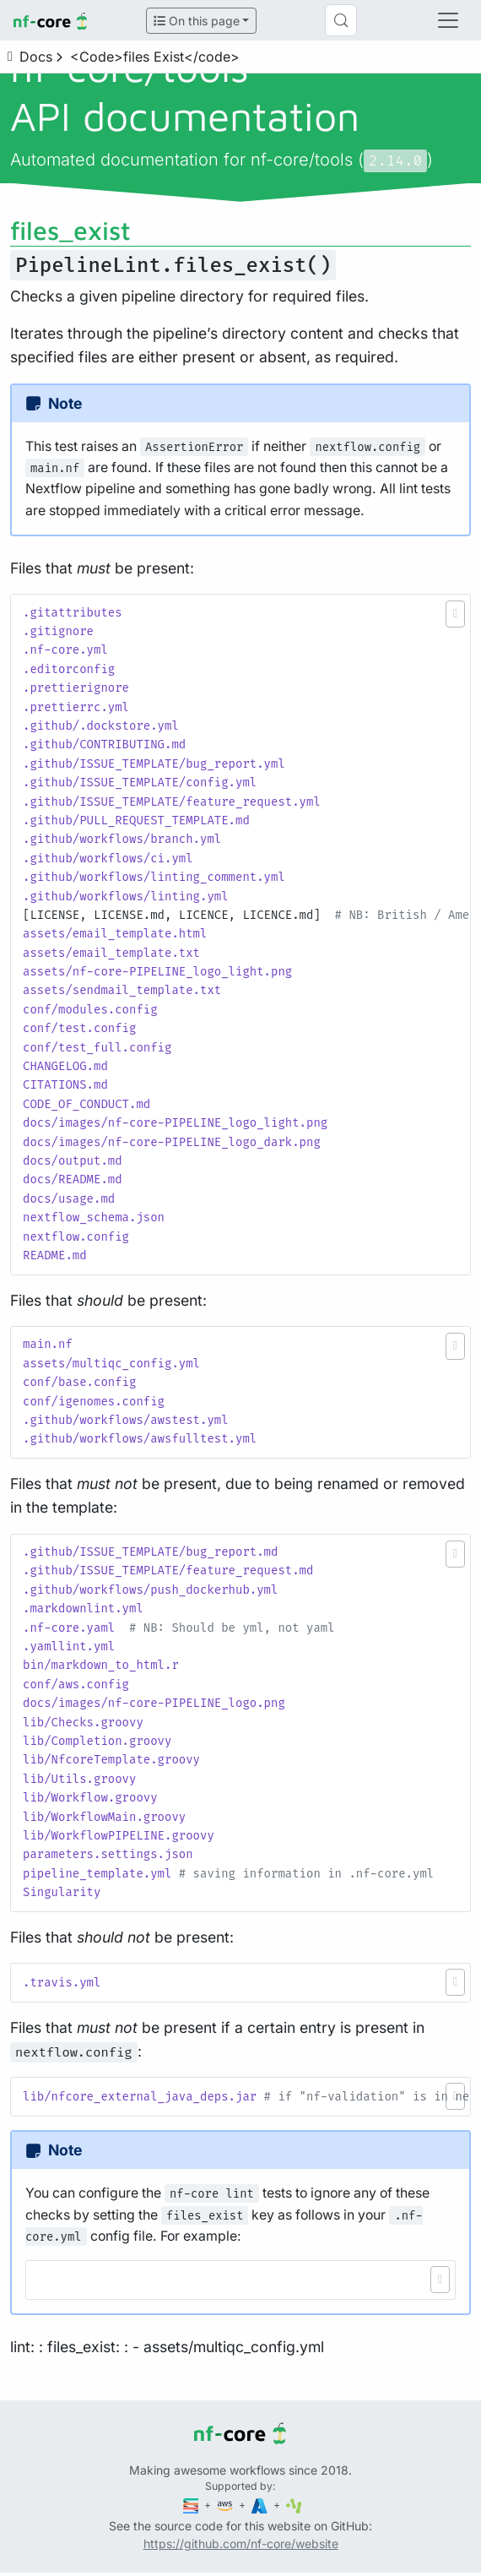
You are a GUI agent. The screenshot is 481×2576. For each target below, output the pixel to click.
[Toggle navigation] (448, 20)
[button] (455, 614)
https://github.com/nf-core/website (240, 2543)
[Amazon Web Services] (226, 2504)
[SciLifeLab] (294, 2504)
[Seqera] (192, 2504)
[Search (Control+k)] (341, 20)
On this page (197, 21)
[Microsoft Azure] (260, 2504)
